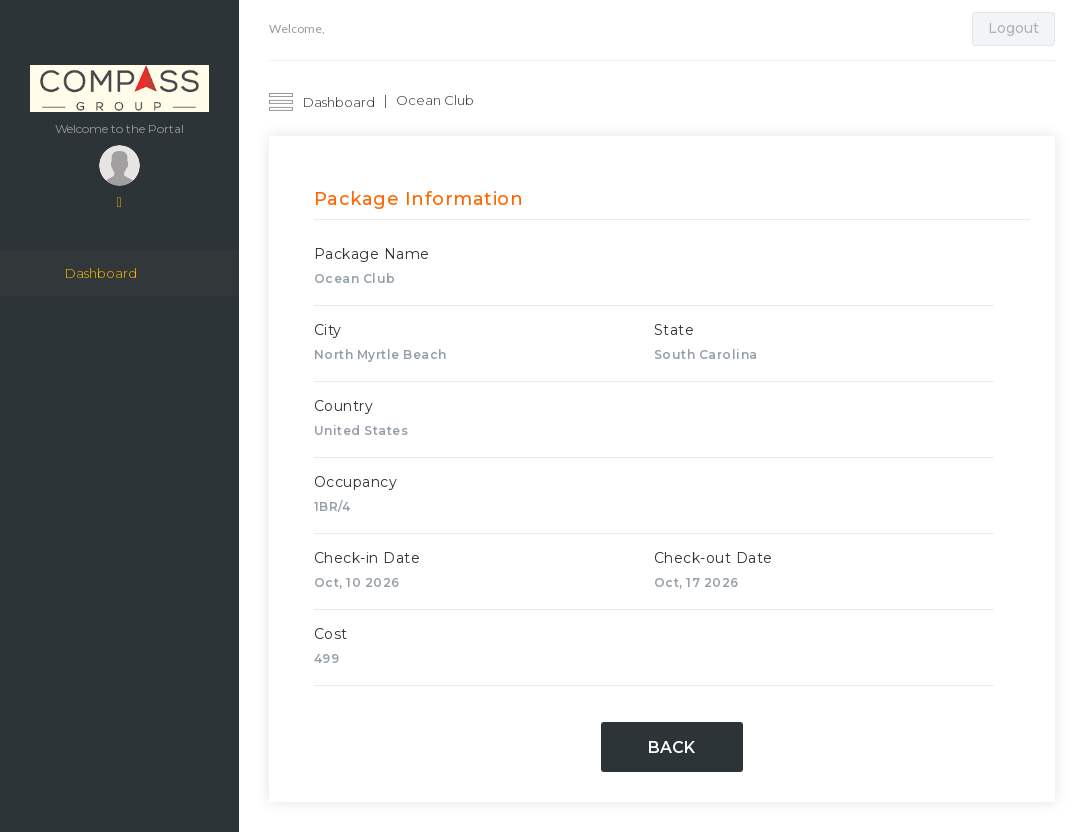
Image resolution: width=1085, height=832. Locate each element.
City (328, 330)
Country (344, 406)
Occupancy (356, 482)
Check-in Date (367, 558)
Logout (1013, 28)
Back (671, 747)
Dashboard (101, 274)
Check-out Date (713, 558)
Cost (331, 634)
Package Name (372, 254)
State (674, 330)
